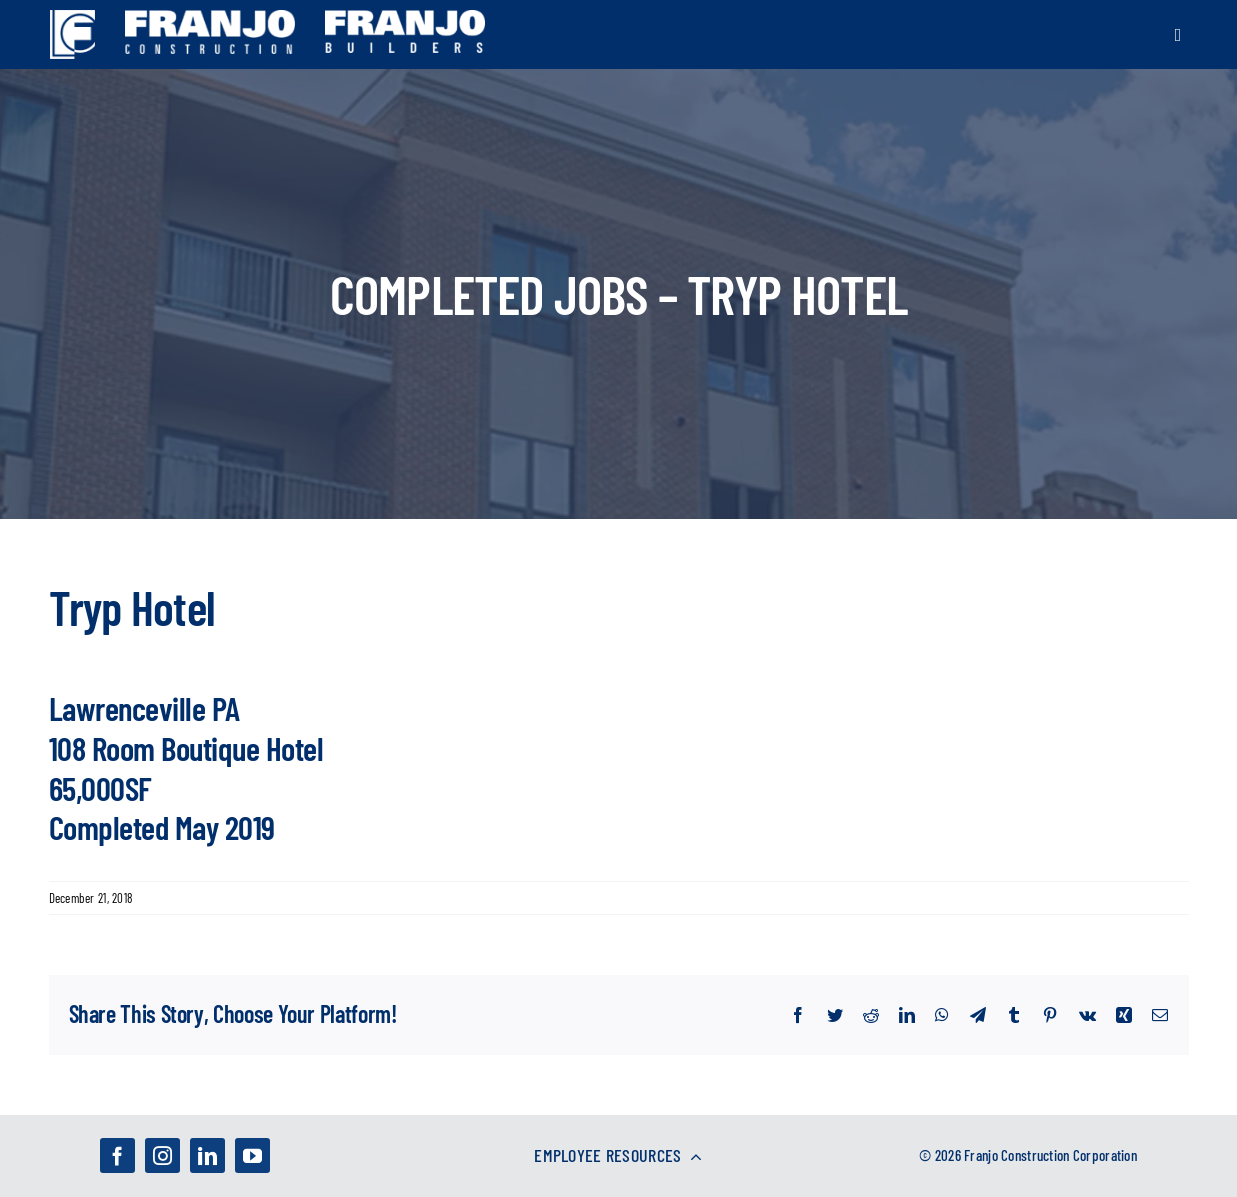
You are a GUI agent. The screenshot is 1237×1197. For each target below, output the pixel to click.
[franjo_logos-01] (72, 19)
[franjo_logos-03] (210, 19)
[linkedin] (207, 1155)
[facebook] (117, 1155)
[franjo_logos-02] (405, 19)
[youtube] (252, 1155)
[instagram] (162, 1155)
